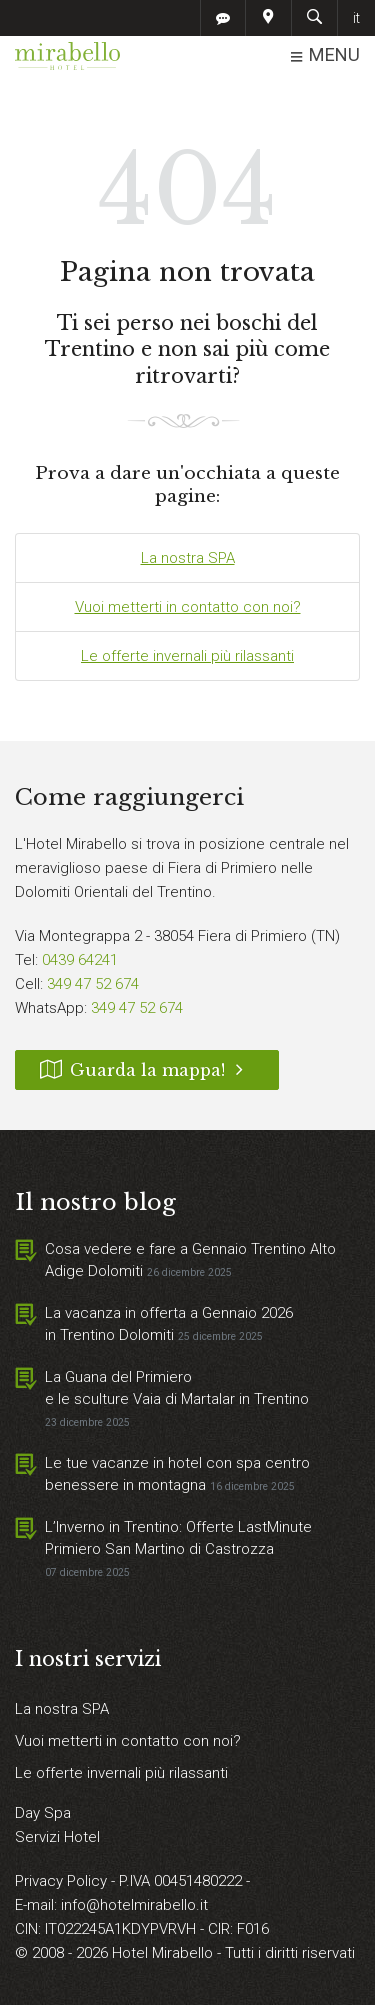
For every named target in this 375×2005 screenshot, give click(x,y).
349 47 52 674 (93, 984)
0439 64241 (80, 960)
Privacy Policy (63, 1881)
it (356, 18)
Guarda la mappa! (147, 1070)
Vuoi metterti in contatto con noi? (188, 607)
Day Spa (43, 1813)
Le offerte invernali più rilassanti (187, 656)
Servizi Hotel (57, 1837)
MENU (324, 55)
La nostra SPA (188, 558)
